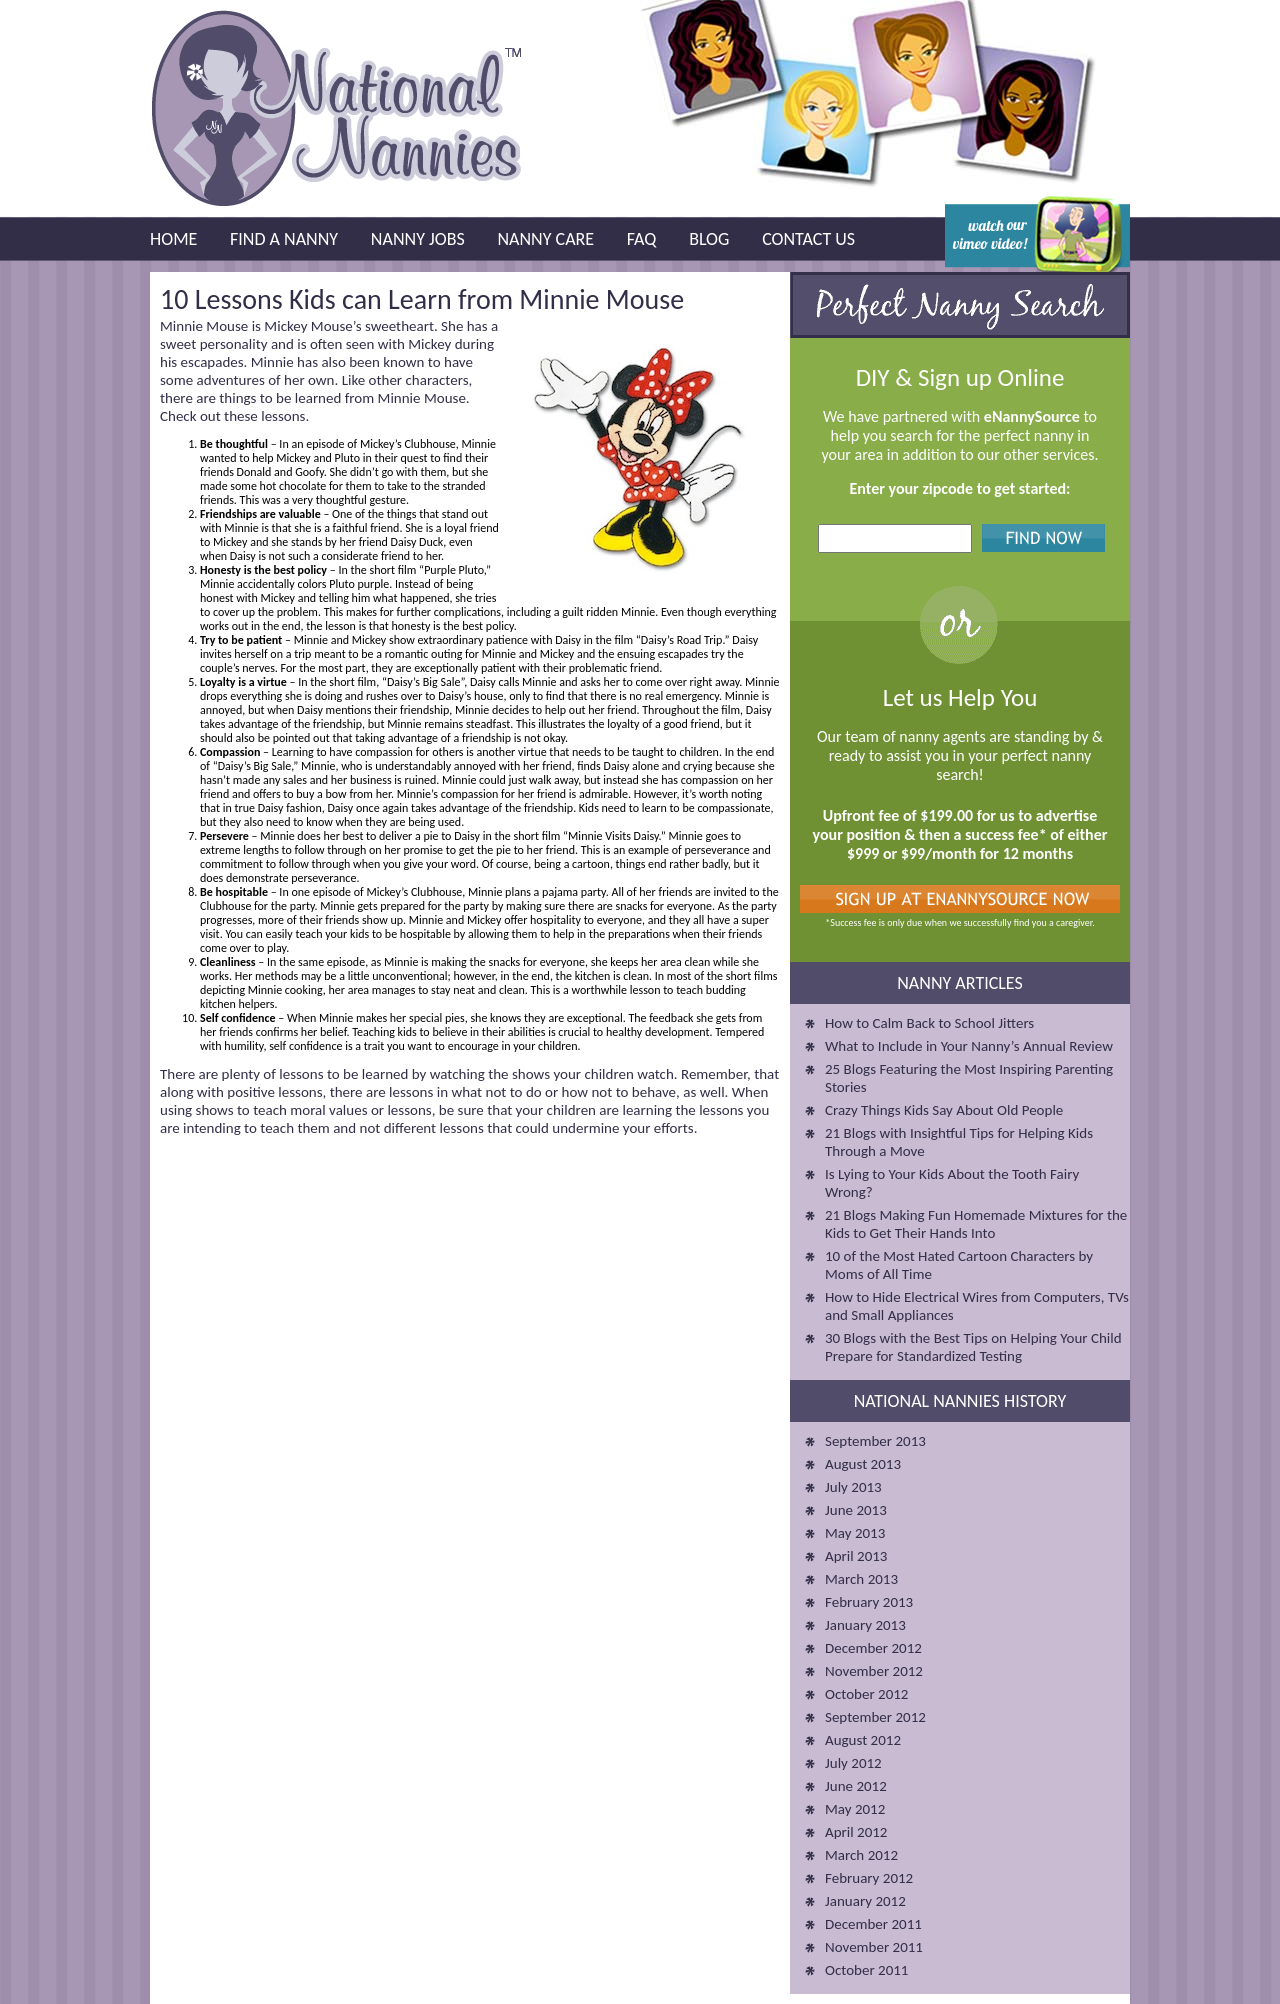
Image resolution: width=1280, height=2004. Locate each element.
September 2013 (875, 1441)
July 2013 (853, 1487)
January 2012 (865, 1901)
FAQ (642, 239)
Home (173, 239)
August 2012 (863, 1740)
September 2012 (875, 1717)
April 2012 (856, 1832)
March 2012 (861, 1855)
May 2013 (855, 1533)
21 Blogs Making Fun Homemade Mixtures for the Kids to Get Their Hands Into (976, 1224)
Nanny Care (545, 239)
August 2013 (863, 1464)
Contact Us (808, 239)
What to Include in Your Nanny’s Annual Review (969, 1046)
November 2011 (874, 1947)
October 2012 (866, 1694)
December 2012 (873, 1648)
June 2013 (856, 1510)
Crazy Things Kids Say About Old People (944, 1110)
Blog (709, 239)
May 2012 (855, 1809)
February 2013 (869, 1602)
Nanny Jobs (418, 239)
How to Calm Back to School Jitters (929, 1023)
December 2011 (873, 1924)
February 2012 (869, 1878)
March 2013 (861, 1579)
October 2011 (866, 1970)
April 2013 (856, 1556)
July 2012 (853, 1763)
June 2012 (856, 1786)
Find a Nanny (284, 239)
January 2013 (865, 1625)
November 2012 (874, 1671)
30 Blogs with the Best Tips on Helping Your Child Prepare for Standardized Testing (973, 1347)
